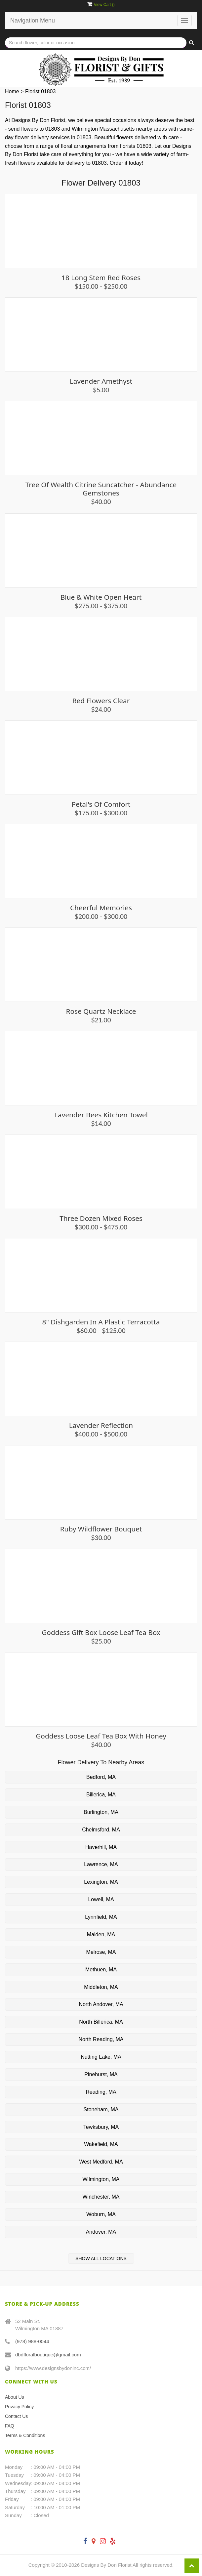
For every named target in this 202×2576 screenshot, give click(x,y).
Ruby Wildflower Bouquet (101, 1528)
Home (12, 91)
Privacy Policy (19, 2406)
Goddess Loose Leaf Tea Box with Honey (101, 1735)
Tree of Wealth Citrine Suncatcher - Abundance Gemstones (101, 488)
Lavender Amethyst (101, 381)
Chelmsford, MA (101, 1829)
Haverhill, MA (101, 1847)
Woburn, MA (101, 2214)
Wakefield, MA (101, 2144)
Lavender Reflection (101, 1425)
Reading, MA (101, 2092)
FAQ (9, 2425)
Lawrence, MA (101, 1864)
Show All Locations (101, 2258)
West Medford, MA (101, 2162)
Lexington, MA (101, 1882)
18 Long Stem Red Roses (101, 277)
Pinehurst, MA (100, 2074)
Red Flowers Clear (101, 700)
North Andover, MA (101, 2004)
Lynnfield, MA (101, 1917)
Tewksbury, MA (101, 2127)
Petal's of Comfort (100, 804)
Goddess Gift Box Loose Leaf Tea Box (101, 1632)
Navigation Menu (32, 20)
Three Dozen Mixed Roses (101, 1218)
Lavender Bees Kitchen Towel (101, 1114)
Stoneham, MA (101, 2109)
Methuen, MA (101, 1969)
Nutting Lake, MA (101, 2057)
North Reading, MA (100, 2039)
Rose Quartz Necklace (101, 1011)
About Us (14, 2397)
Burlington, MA (101, 1812)
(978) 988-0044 (32, 2341)
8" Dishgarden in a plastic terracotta (101, 1321)
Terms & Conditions (25, 2435)
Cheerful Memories (101, 907)
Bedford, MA (101, 1777)
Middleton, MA (101, 1987)
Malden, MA (101, 1934)
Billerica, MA (101, 1794)
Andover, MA (101, 2232)
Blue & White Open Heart (101, 597)
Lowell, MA (101, 1899)
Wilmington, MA (100, 2179)
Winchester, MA (100, 2197)
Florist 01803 (40, 91)
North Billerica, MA (101, 2022)
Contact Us (16, 2416)
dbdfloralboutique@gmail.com (48, 2354)
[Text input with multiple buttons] (95, 42)
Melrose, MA (101, 1952)
